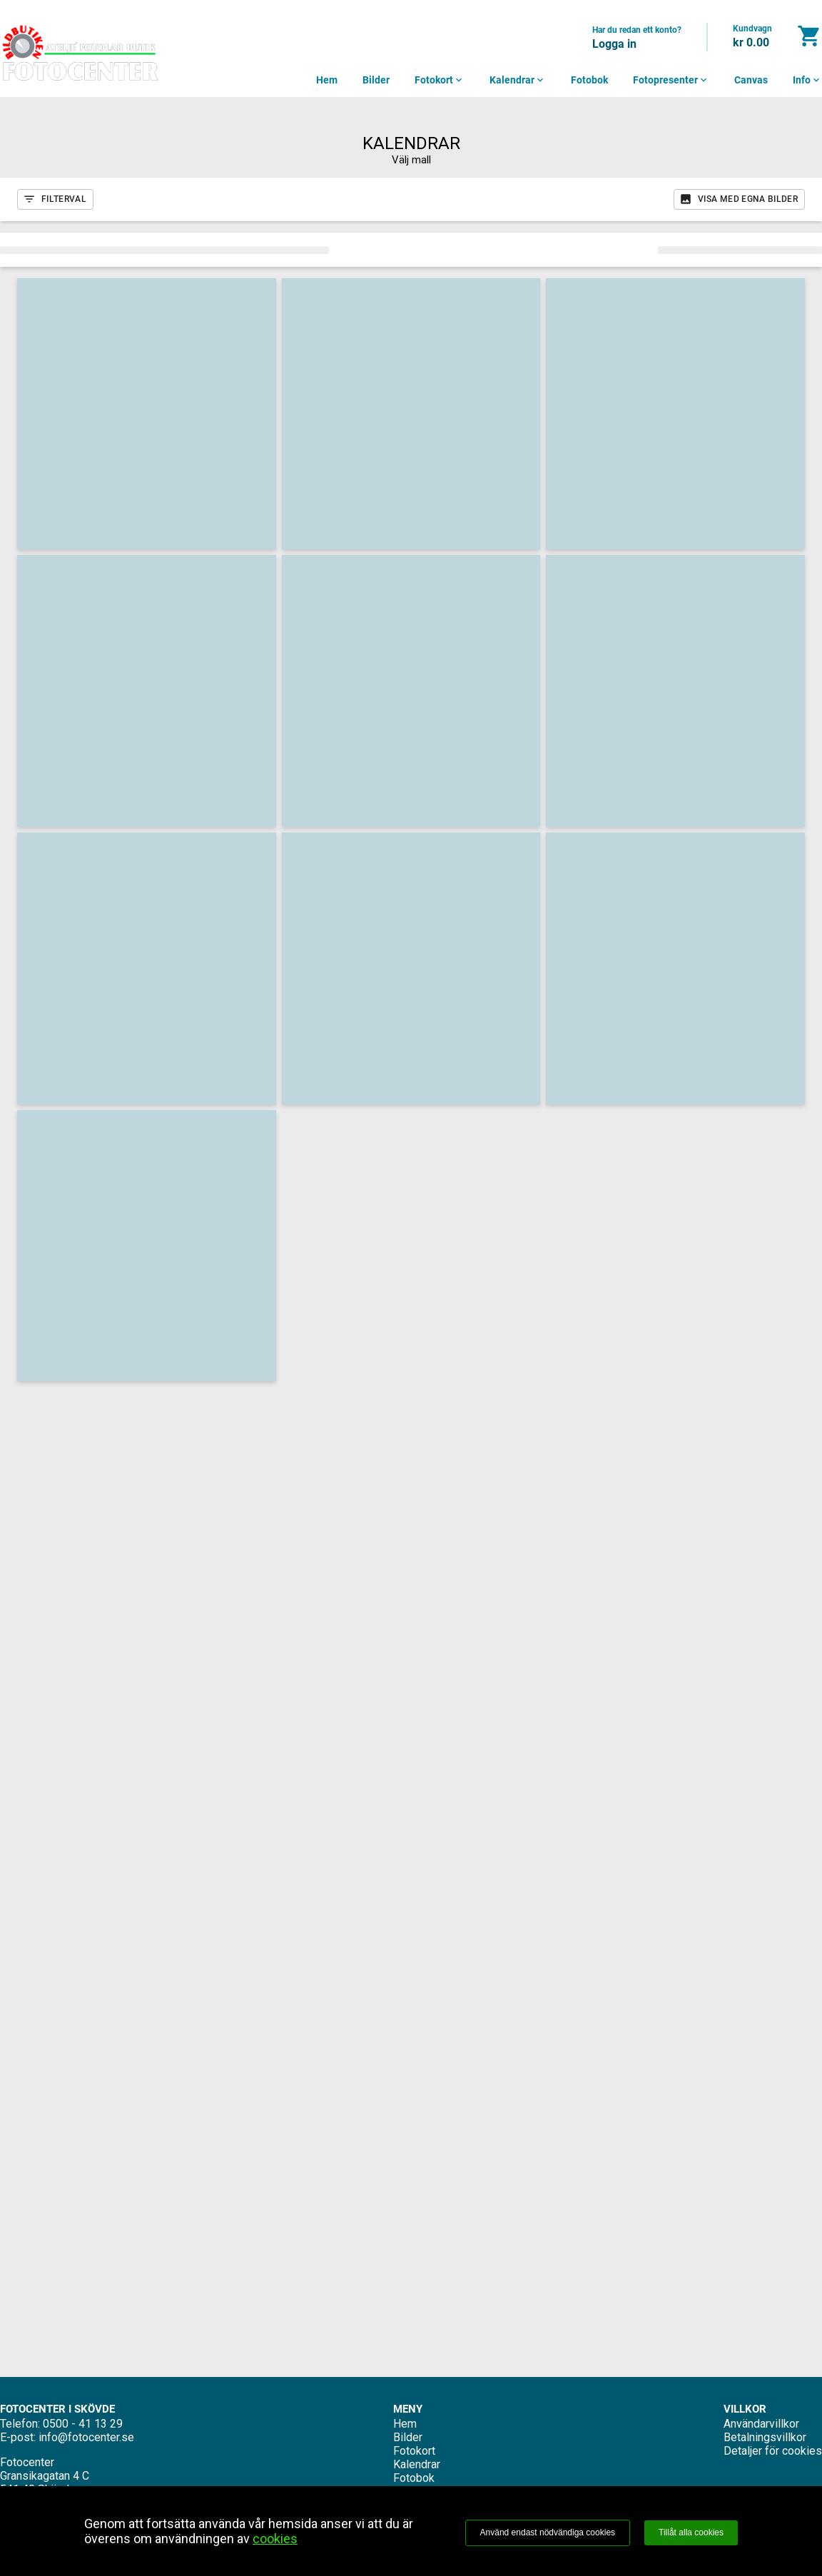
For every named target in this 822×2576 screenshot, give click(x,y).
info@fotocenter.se (86, 2437)
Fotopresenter (671, 80)
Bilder (376, 80)
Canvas (751, 80)
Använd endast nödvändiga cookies (547, 2532)
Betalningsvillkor (765, 2437)
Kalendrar (517, 80)
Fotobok (589, 80)
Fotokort (440, 80)
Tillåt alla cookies (691, 2532)
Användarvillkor (761, 2423)
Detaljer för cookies (773, 2451)
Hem (327, 80)
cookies (275, 2538)
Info (807, 80)
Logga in (614, 44)
